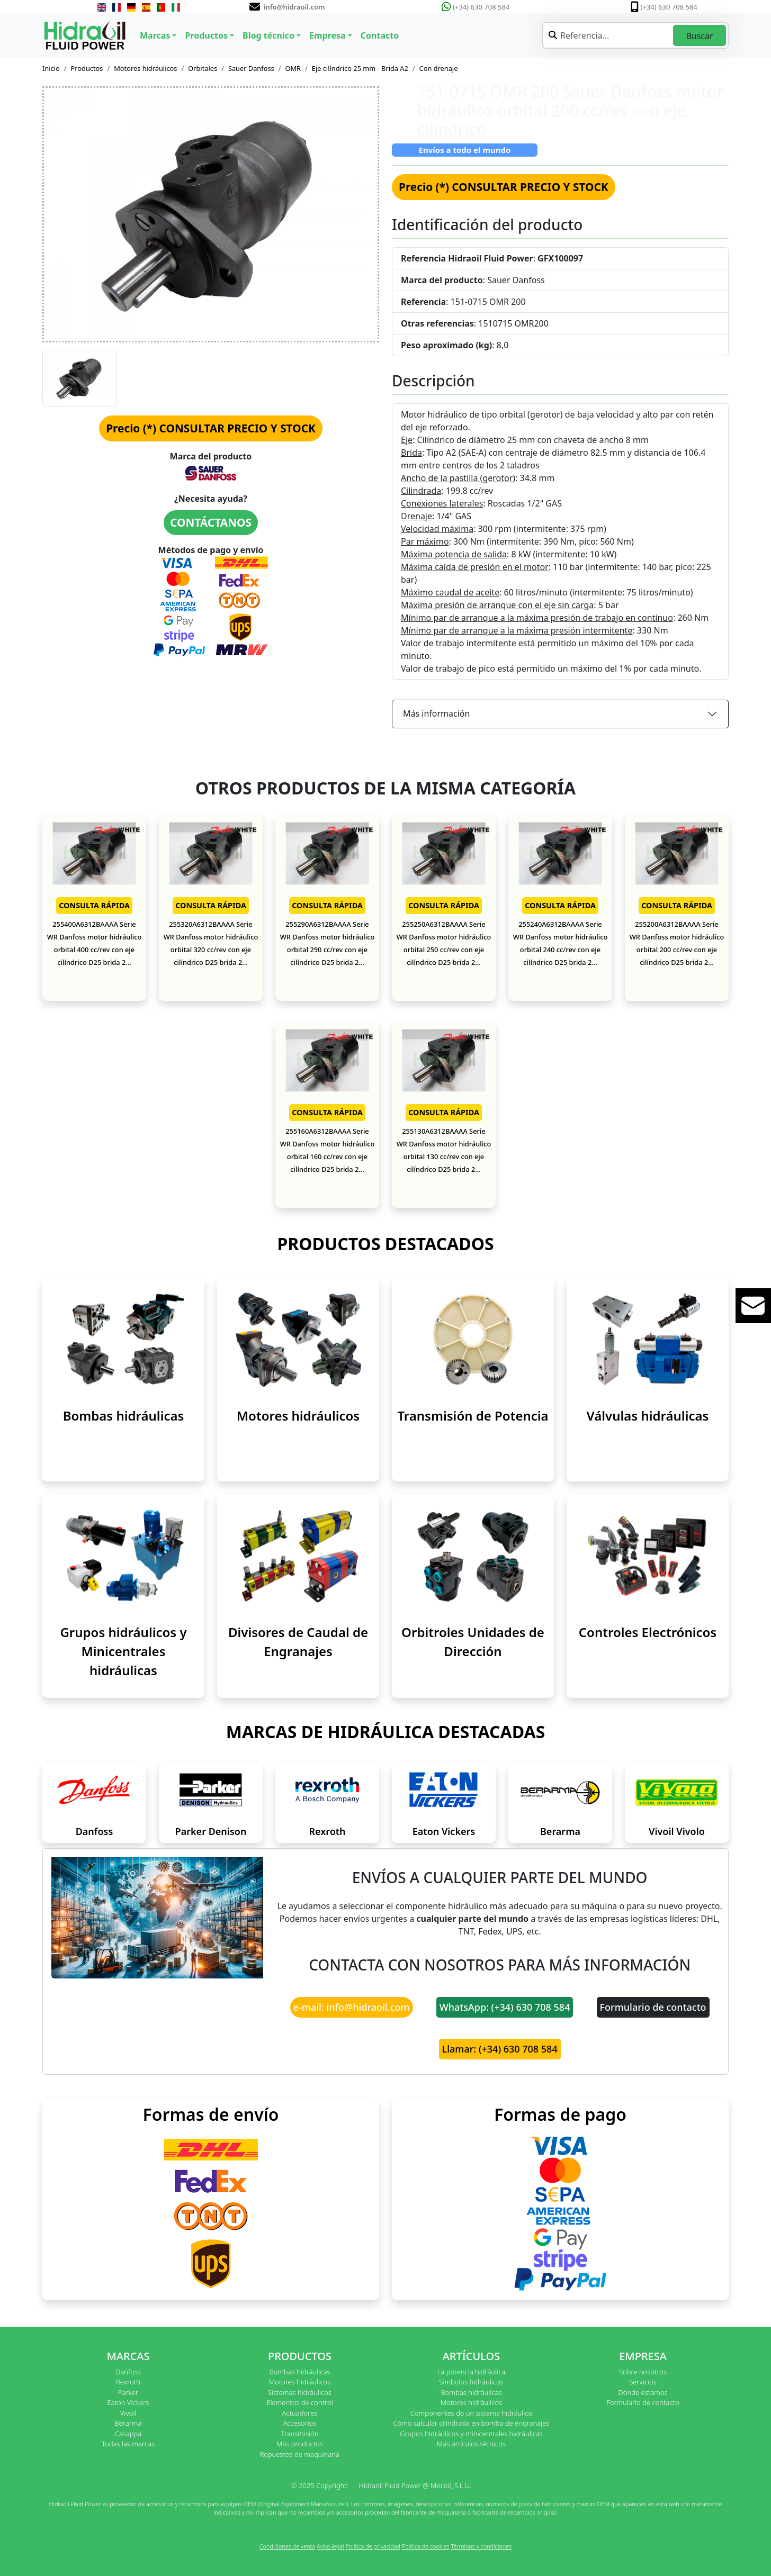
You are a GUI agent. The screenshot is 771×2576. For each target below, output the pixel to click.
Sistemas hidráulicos (299, 2392)
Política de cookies (426, 2546)
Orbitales (202, 68)
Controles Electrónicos (647, 1632)
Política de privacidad (372, 2546)
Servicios (642, 2382)
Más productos (299, 2443)
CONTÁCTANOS (211, 522)
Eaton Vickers (444, 1831)
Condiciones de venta (287, 2546)
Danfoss (94, 1831)
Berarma (560, 1831)
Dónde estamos (642, 2392)
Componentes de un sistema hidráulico (471, 2413)
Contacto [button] (380, 35)
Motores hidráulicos (145, 68)
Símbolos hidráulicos (471, 2382)
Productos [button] (206, 35)
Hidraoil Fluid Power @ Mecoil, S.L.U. (414, 2485)
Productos (87, 68)
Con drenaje (438, 68)
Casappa (128, 2433)
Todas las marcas (128, 2443)
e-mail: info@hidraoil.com (351, 2007)
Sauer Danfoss (251, 68)
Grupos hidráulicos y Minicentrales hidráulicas (123, 1651)
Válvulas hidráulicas (648, 1415)
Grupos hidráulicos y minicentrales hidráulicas (471, 2433)
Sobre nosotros (643, 2371)
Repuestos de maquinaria (300, 2454)
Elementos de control (299, 2402)
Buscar (699, 36)
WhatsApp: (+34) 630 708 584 (505, 2007)
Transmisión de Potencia (472, 1415)
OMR (293, 68)
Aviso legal (330, 2546)
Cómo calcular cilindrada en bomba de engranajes (471, 2423)
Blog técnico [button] (268, 35)
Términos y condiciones (481, 2546)
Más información (436, 713)
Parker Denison (211, 1831)
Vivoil (128, 2413)
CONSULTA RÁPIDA (94, 905)
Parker (128, 2392)
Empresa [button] (327, 35)
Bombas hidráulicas (123, 1415)
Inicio (51, 68)
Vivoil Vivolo (677, 1831)
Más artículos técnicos (471, 2443)
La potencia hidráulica (471, 2371)
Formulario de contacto (653, 2007)
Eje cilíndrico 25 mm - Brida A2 (360, 68)
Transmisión (299, 2433)
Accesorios (299, 2423)
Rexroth (327, 1831)
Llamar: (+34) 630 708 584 (500, 2048)
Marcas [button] (155, 35)
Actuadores (300, 2413)
